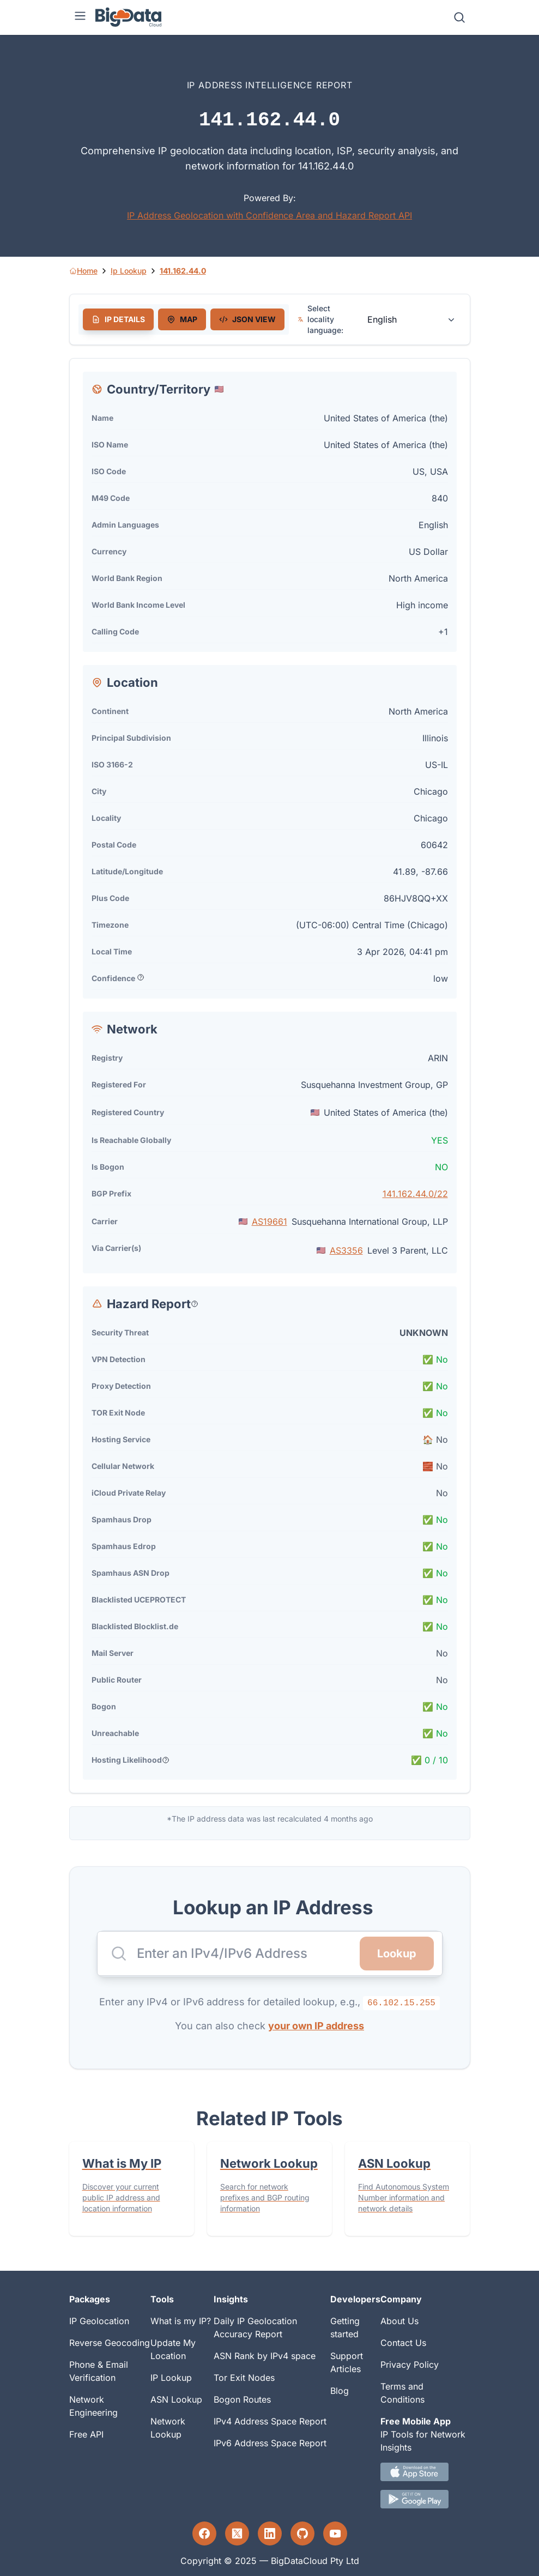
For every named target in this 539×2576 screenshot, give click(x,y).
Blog (339, 2390)
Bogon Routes (242, 2399)
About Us (399, 2320)
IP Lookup (171, 2377)
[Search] (459, 17)
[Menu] (80, 17)
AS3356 (346, 1250)
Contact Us (403, 2342)
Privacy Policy (409, 2364)
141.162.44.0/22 (415, 1193)
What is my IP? (180, 2320)
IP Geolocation (99, 2320)
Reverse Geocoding (109, 2342)
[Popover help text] (140, 977)
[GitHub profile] (302, 2533)
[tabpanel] (269, 1075)
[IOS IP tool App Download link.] (425, 2472)
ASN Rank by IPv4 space (265, 2355)
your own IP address (316, 2025)
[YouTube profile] (335, 2533)
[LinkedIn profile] (270, 2533)
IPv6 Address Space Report (270, 2443)
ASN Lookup (176, 2399)
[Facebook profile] (204, 2533)
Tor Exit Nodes (244, 2377)
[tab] (118, 319)
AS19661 (269, 1221)
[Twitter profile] (237, 2533)
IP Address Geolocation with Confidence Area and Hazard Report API (269, 215)
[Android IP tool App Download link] (425, 2499)
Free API (86, 2434)
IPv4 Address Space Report (270, 2421)
